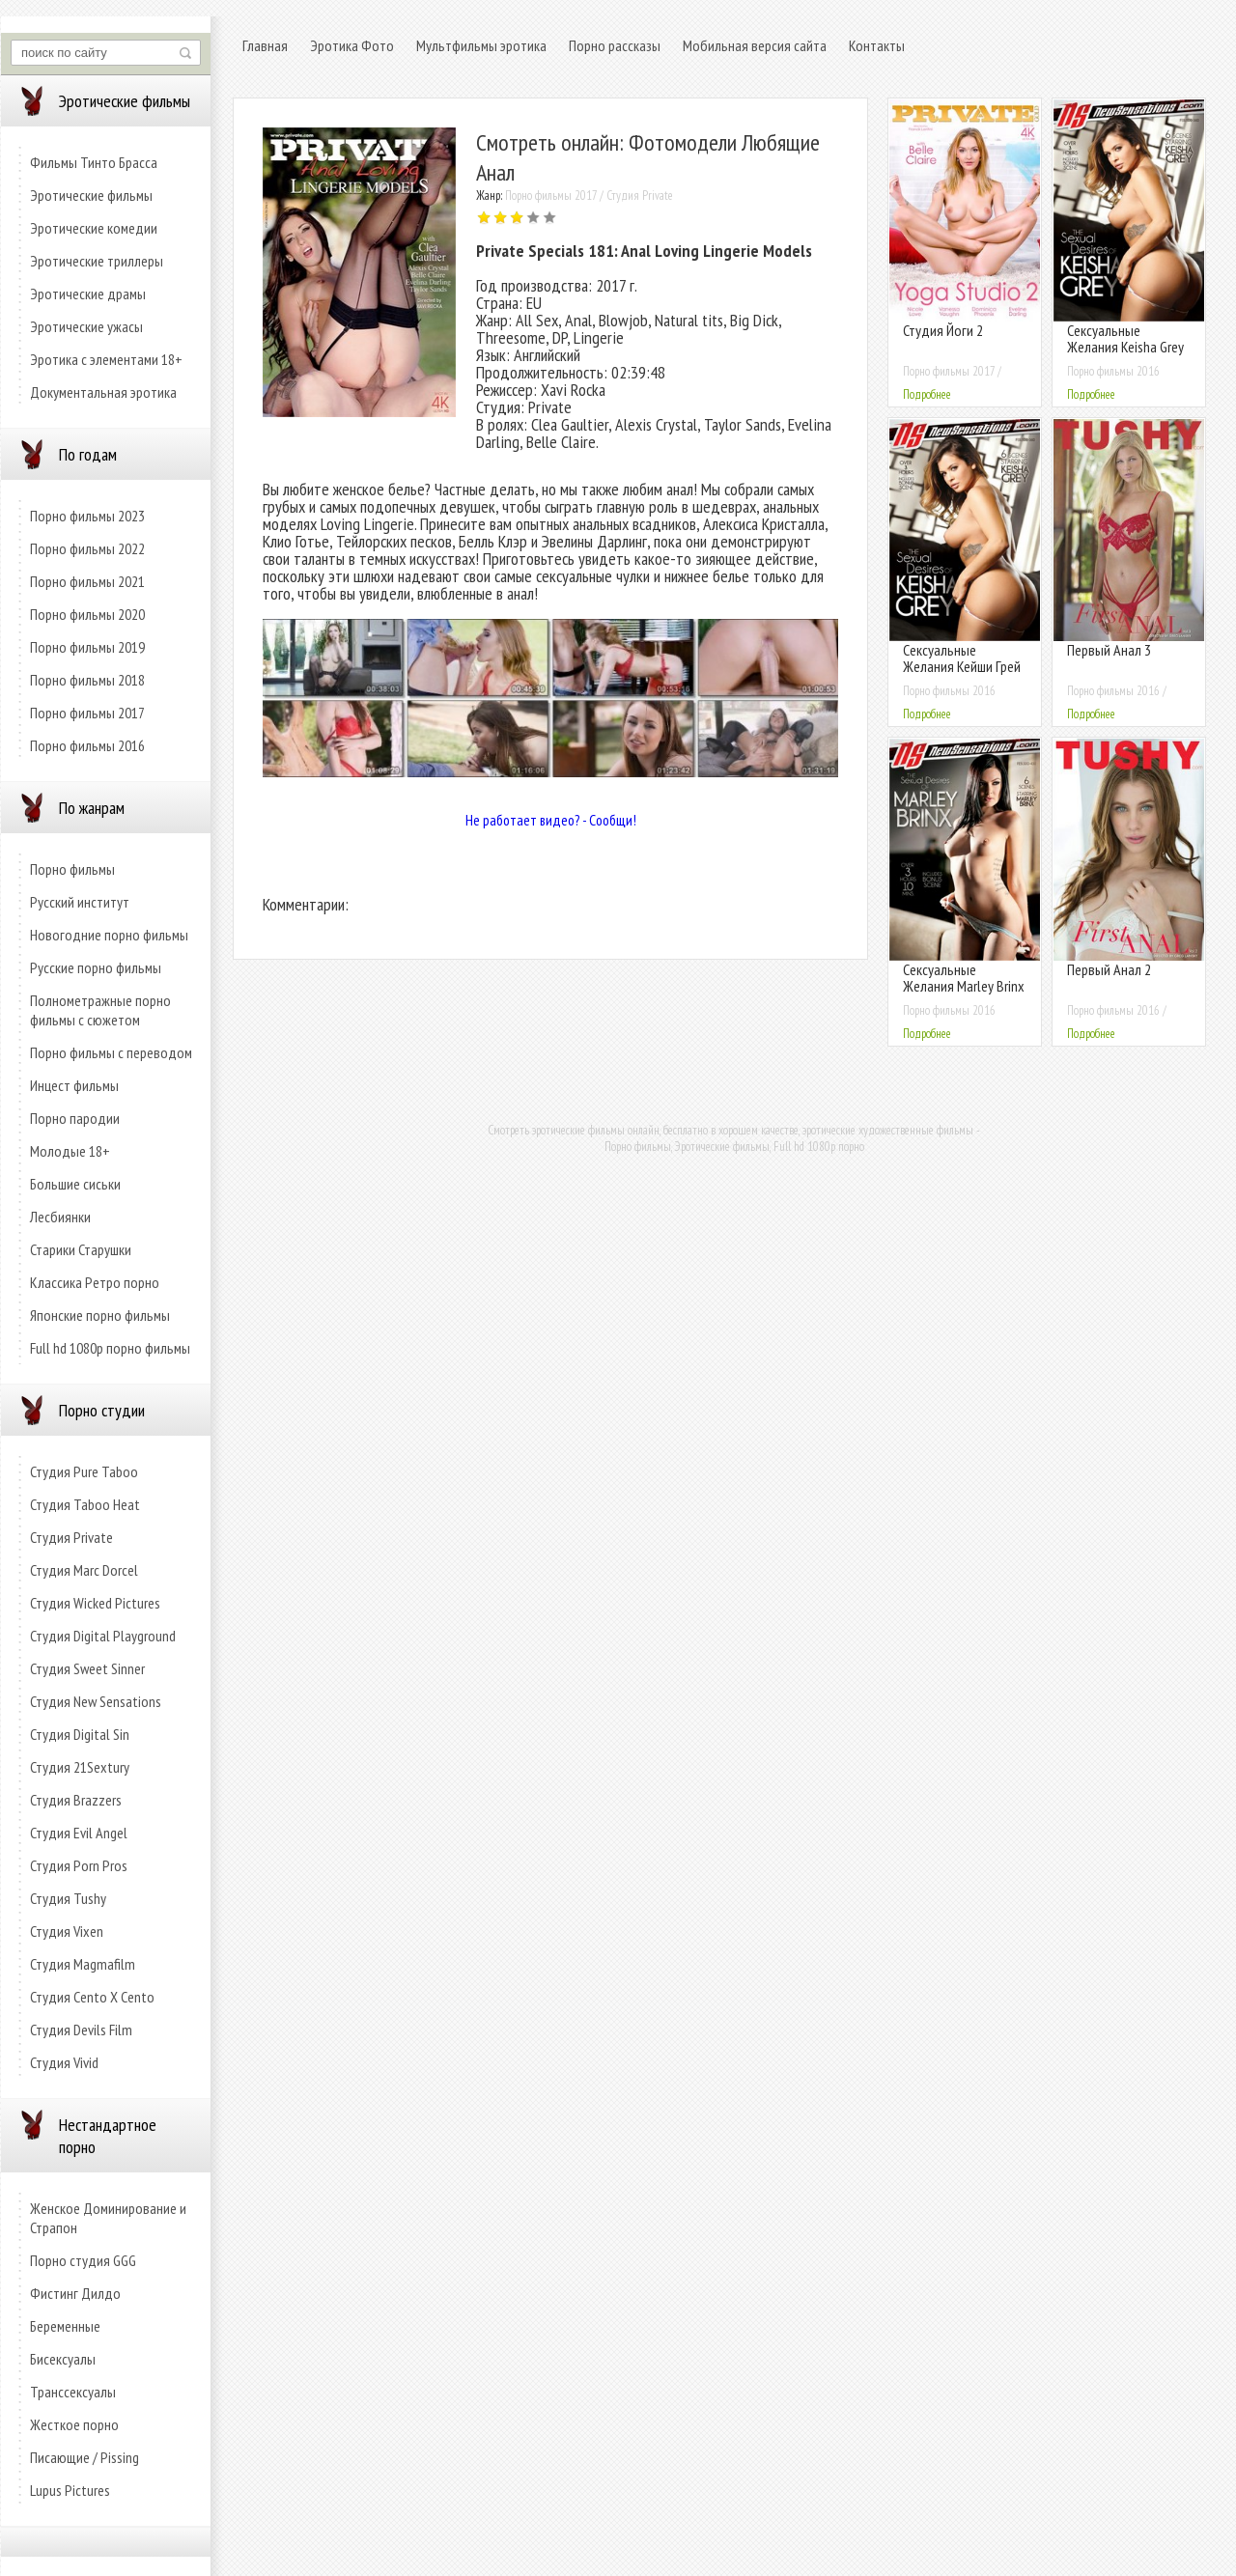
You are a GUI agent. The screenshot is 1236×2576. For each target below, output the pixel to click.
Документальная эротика (103, 392)
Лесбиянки (60, 1216)
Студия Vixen (66, 1931)
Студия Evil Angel (78, 1832)
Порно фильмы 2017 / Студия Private (589, 195)
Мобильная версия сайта (755, 45)
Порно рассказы (614, 45)
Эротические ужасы (86, 326)
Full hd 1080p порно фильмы (110, 1348)
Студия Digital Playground (103, 1635)
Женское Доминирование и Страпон (108, 2217)
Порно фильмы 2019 (87, 647)
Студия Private (71, 1537)
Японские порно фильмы (100, 1315)
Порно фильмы (72, 869)
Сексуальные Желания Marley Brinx (964, 977)
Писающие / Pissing (84, 2457)
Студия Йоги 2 (943, 330)
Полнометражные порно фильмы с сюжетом (100, 1010)
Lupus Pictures (70, 2490)
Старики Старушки (80, 1249)
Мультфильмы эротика (481, 45)
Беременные (65, 2326)
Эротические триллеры (96, 260)
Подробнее (927, 394)
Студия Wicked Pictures (95, 1602)
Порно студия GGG (83, 2260)
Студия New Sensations (95, 1701)
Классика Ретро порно (94, 1282)
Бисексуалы (63, 2358)
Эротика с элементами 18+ (106, 359)
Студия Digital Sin (79, 1734)
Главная (265, 45)
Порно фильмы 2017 (87, 712)
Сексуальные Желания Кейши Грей (962, 658)
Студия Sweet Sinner (87, 1668)
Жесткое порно (74, 2424)
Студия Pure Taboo (84, 1471)
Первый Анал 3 (1109, 649)
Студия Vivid (64, 2062)
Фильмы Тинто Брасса (93, 162)
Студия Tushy (68, 1898)
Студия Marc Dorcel (84, 1570)
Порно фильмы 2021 (87, 581)
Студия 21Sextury (79, 1767)
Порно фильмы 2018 (87, 679)
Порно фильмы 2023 (87, 515)
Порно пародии (75, 1118)
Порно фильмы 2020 (87, 614)
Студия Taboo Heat (85, 1504)
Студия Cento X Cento (92, 1996)
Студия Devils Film (81, 2029)
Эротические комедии (93, 228)
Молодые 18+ (70, 1151)
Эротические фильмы (91, 195)
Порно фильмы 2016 (87, 745)
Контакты (877, 45)
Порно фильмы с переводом (111, 1052)
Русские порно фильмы (95, 967)
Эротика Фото (352, 45)
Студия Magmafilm (82, 1964)
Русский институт (79, 901)
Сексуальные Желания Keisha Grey (1125, 338)
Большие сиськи (75, 1183)
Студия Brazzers (76, 1799)
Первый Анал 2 (1109, 969)
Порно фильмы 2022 (87, 548)
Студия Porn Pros (78, 1865)
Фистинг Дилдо (75, 2293)
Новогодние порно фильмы (109, 934)
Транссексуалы (73, 2391)
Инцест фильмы (74, 1085)
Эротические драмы (88, 293)
